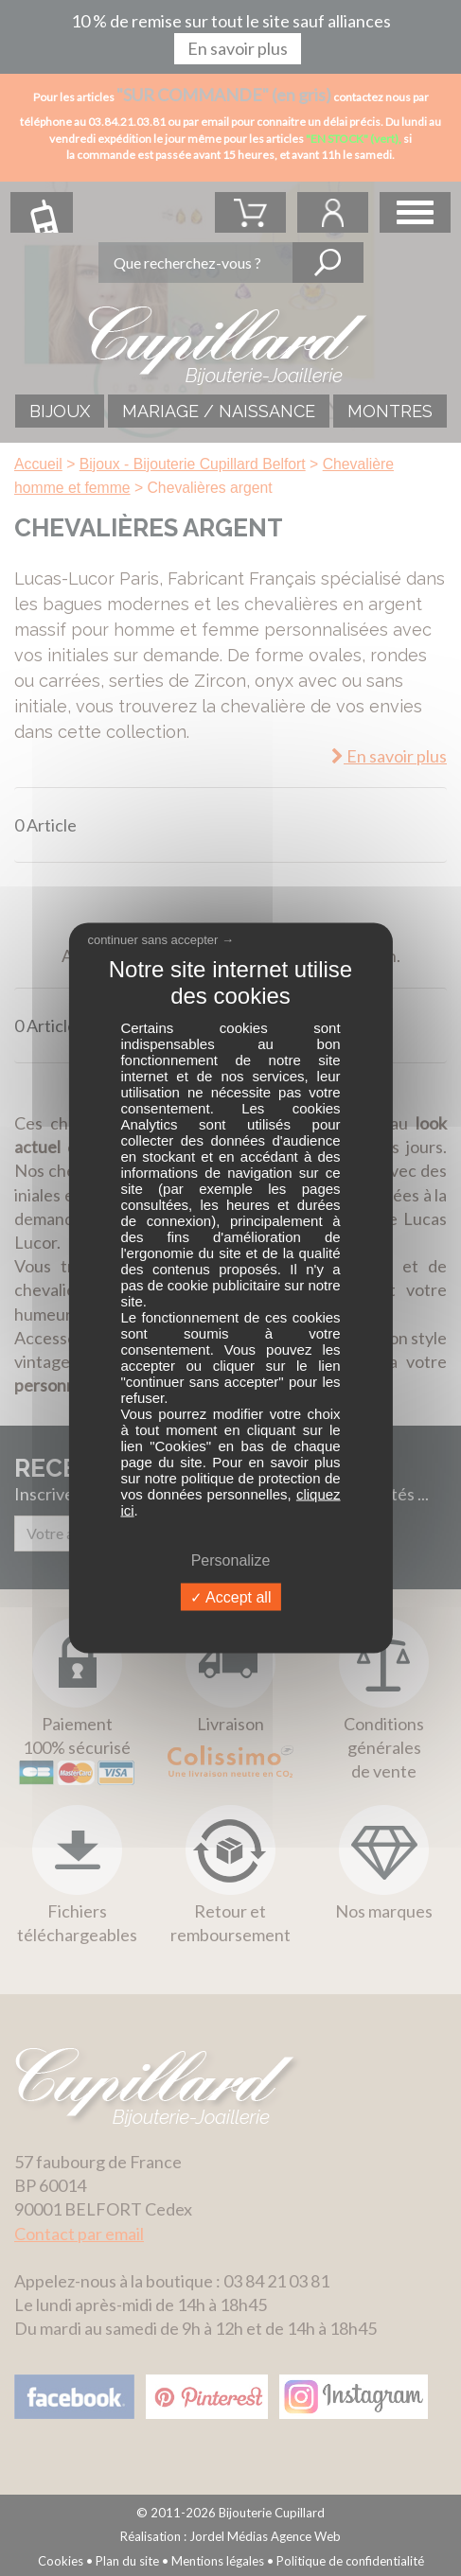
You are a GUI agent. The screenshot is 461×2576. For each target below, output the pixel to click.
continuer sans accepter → (160, 939)
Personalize (231, 1560)
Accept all (231, 1597)
